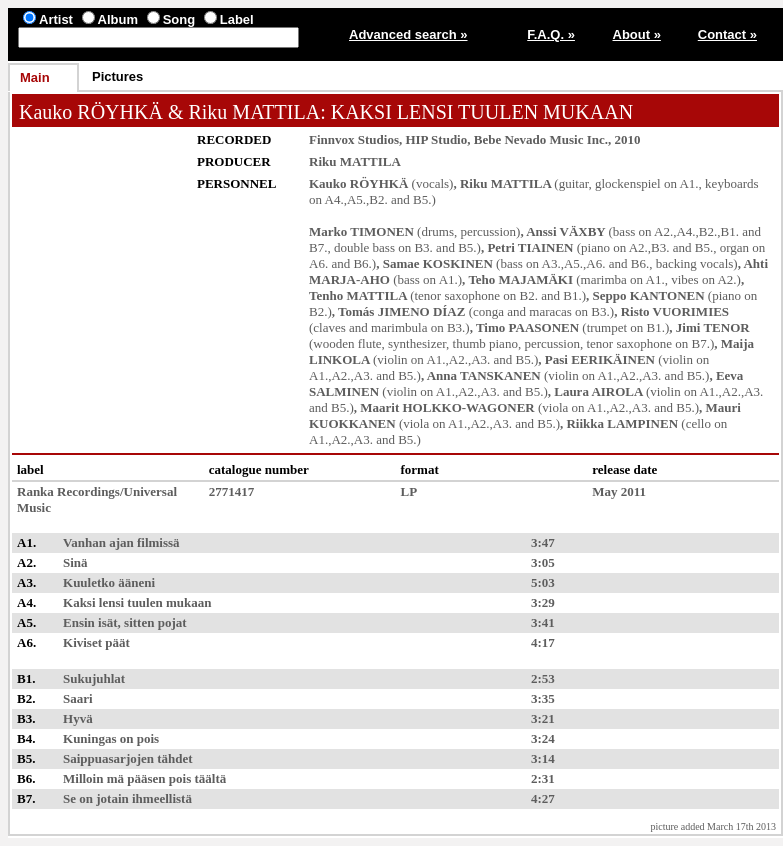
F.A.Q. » (551, 34)
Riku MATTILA (254, 112)
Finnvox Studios (354, 139)
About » (637, 34)
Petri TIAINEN (530, 247)
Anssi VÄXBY (565, 231)
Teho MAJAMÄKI (520, 279)
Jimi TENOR (713, 327)
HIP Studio (436, 139)
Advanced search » (408, 34)
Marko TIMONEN (361, 231)
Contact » (727, 34)
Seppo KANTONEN (649, 295)
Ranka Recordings (68, 491)
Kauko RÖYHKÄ (91, 112)
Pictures (117, 76)
